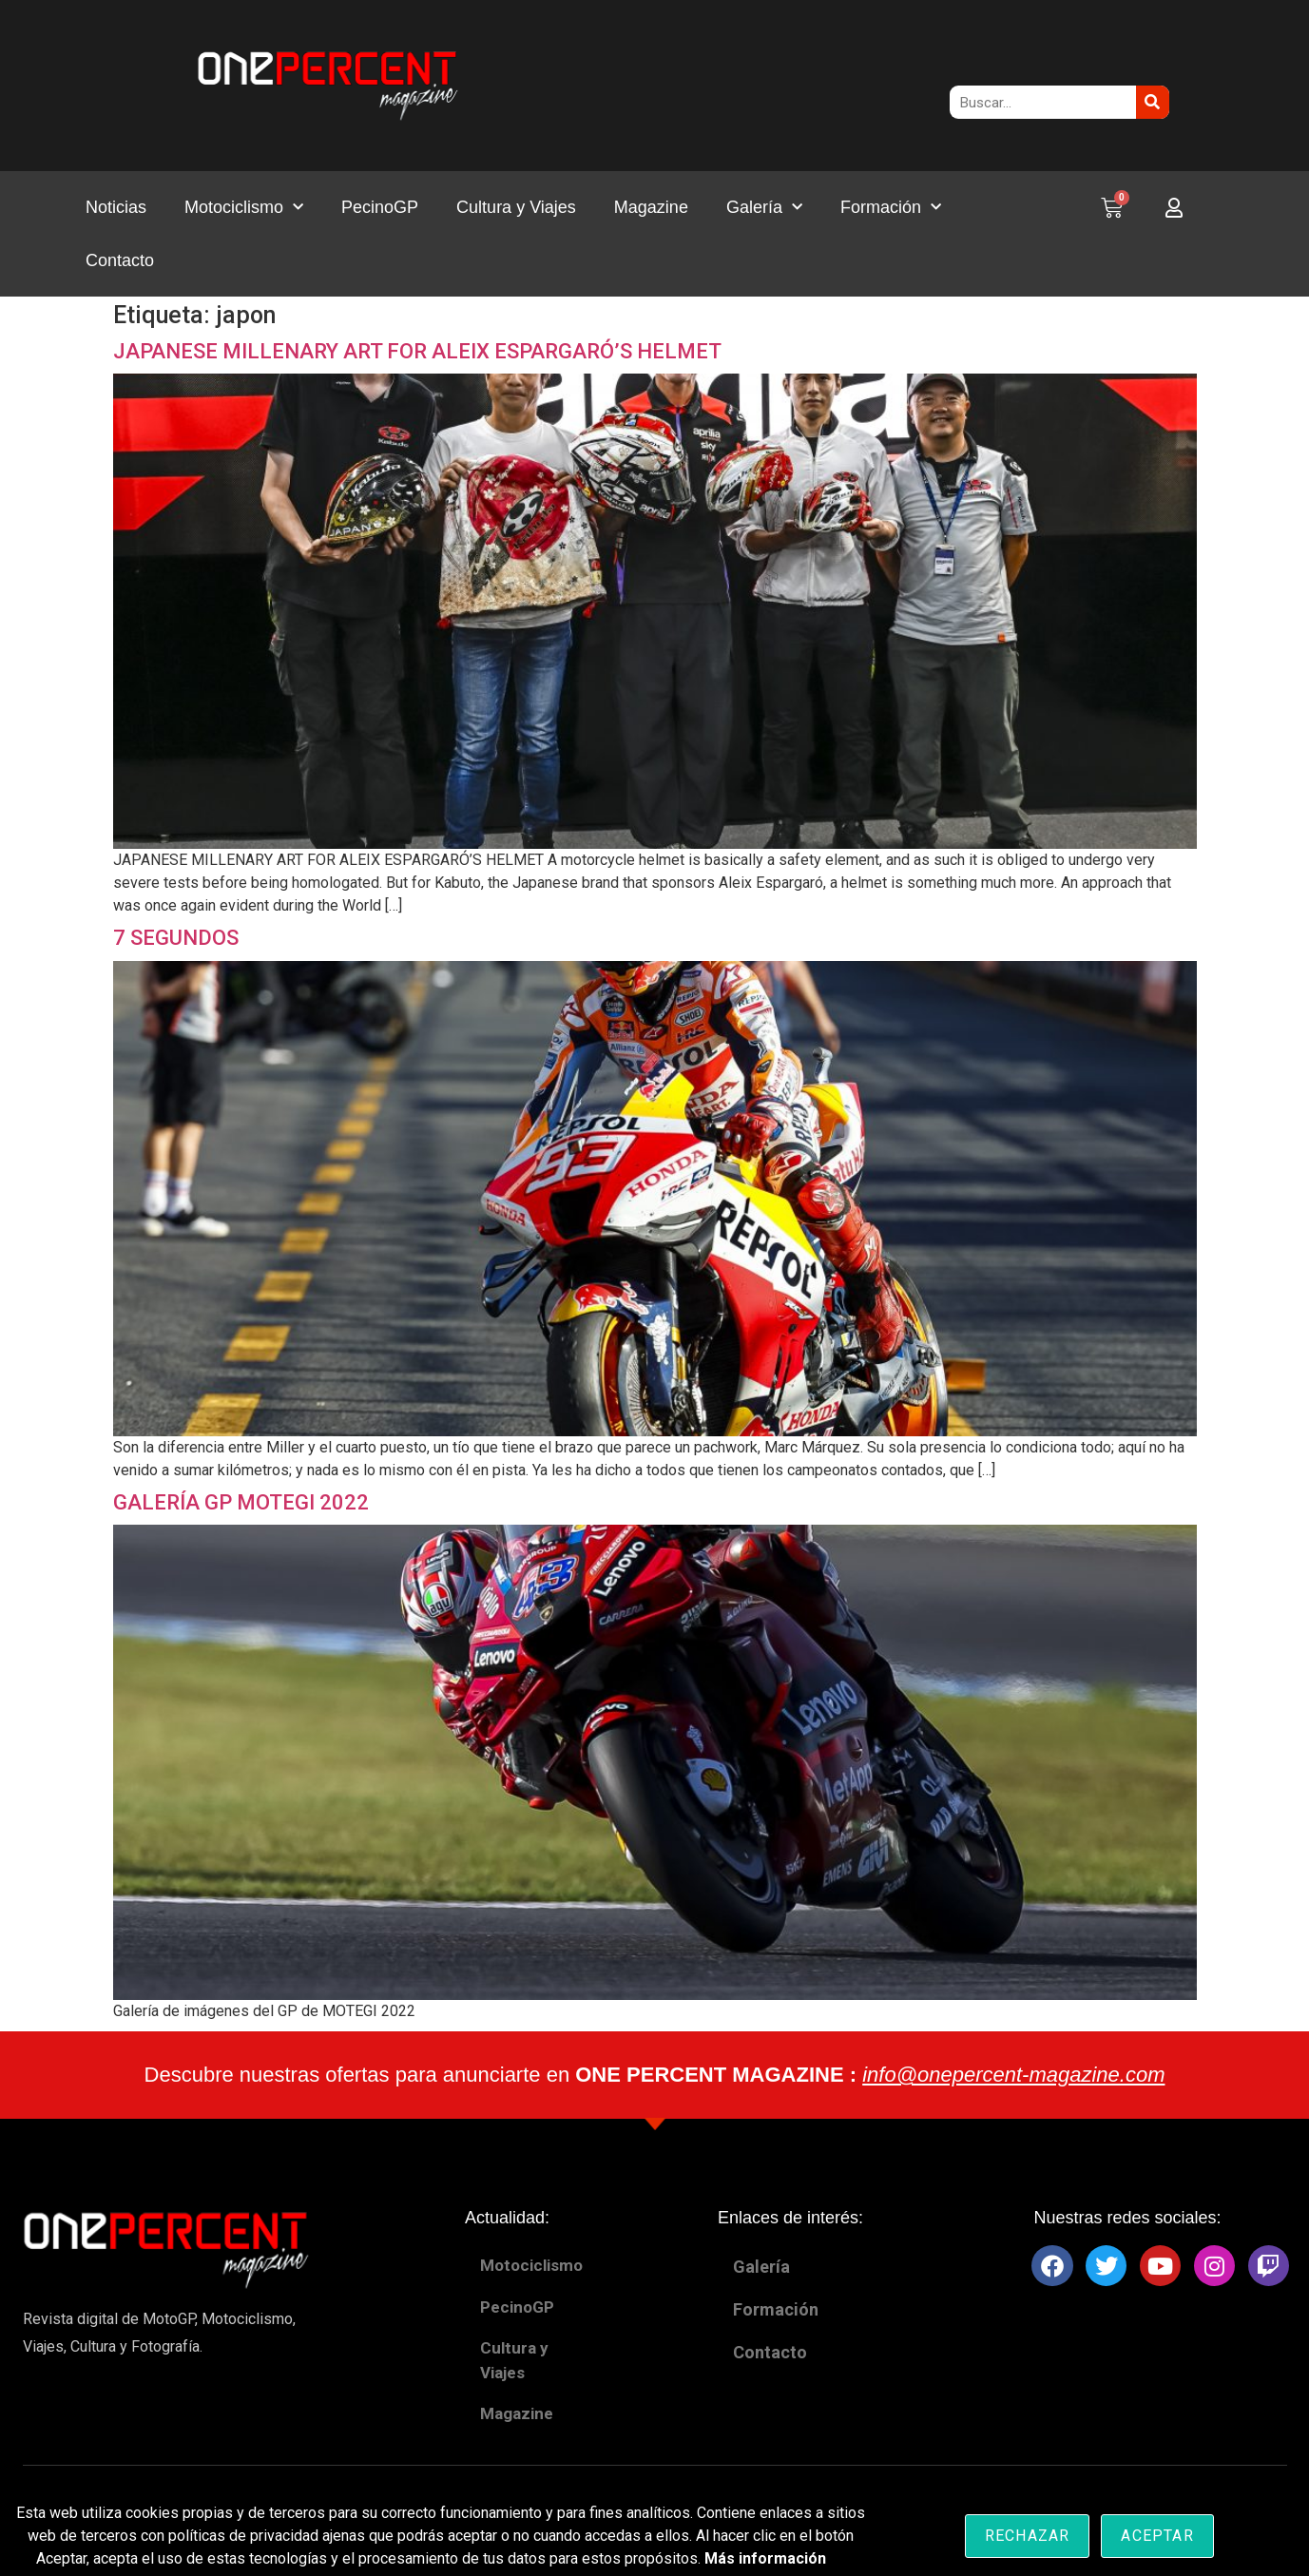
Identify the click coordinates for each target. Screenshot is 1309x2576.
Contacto (120, 260)
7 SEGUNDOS (176, 938)
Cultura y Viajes (516, 207)
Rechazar (1027, 2536)
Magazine (651, 207)
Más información (765, 2558)
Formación (890, 207)
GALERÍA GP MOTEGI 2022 (241, 1502)
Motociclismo (243, 207)
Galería (764, 207)
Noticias (116, 207)
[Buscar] (1152, 102)
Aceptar (1157, 2536)
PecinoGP (379, 207)
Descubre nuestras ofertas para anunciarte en (654, 2074)
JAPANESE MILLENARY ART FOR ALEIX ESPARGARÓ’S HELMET (417, 351)
